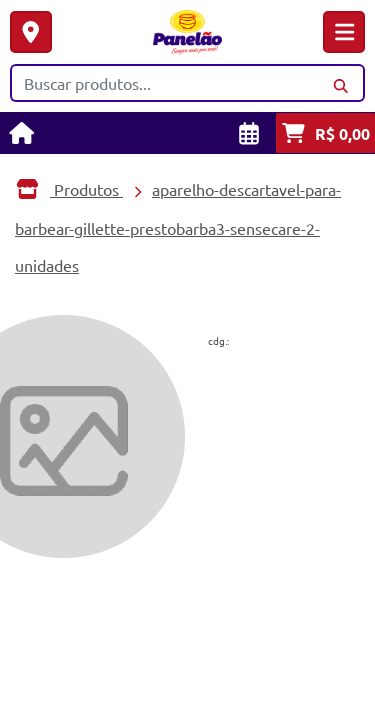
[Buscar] (341, 83)
